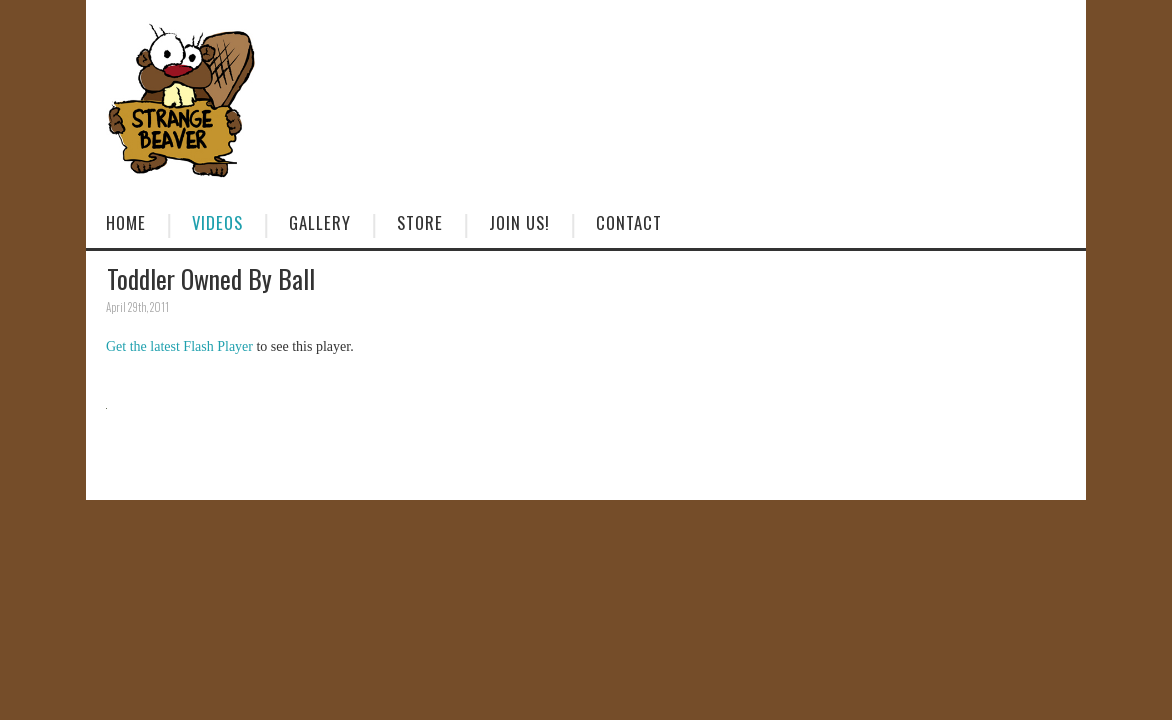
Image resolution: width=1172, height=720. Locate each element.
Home (126, 222)
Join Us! (519, 222)
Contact (629, 222)
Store (420, 222)
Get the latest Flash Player (179, 346)
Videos (217, 222)
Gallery (320, 222)
